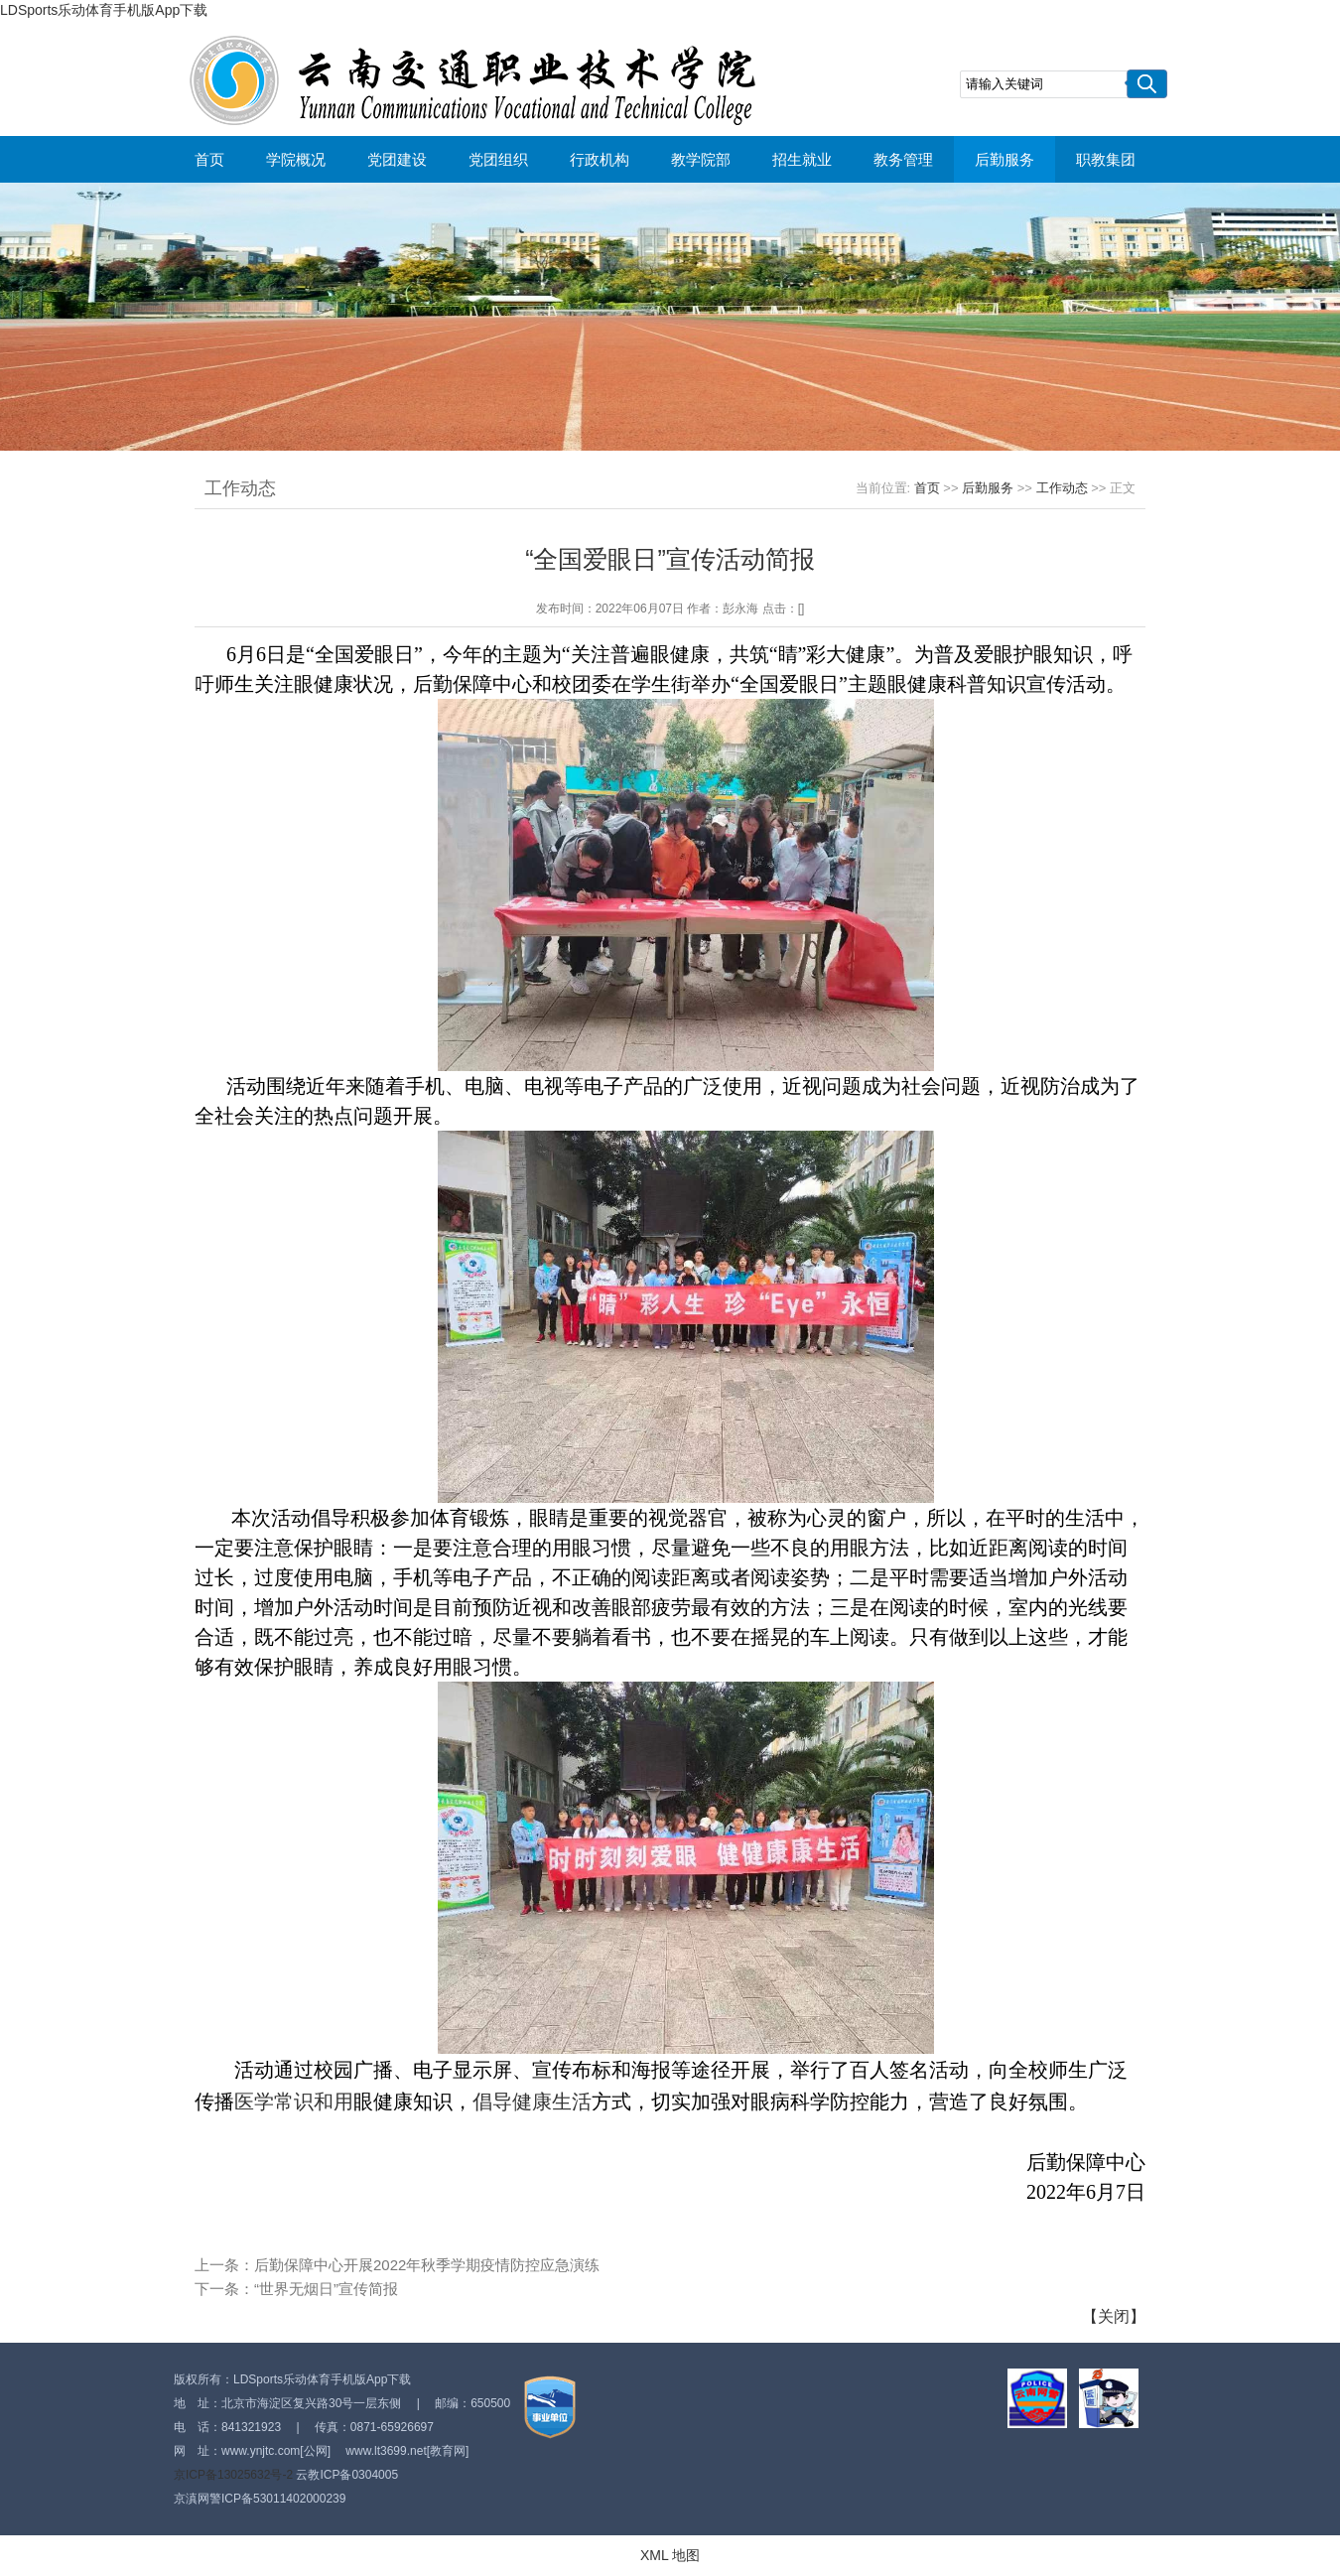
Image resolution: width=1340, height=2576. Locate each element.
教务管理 (903, 159)
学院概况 (296, 159)
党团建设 (397, 159)
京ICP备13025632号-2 (233, 2475)
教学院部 (701, 159)
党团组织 (498, 159)
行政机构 (599, 159)
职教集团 (1106, 159)
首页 (209, 159)
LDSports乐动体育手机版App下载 (103, 10)
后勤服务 (1004, 159)
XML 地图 (670, 2555)
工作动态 (1062, 487)
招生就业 (802, 159)
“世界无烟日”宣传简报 (326, 2288)
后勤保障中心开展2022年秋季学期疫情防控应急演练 (427, 2264)
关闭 (1114, 2316)
